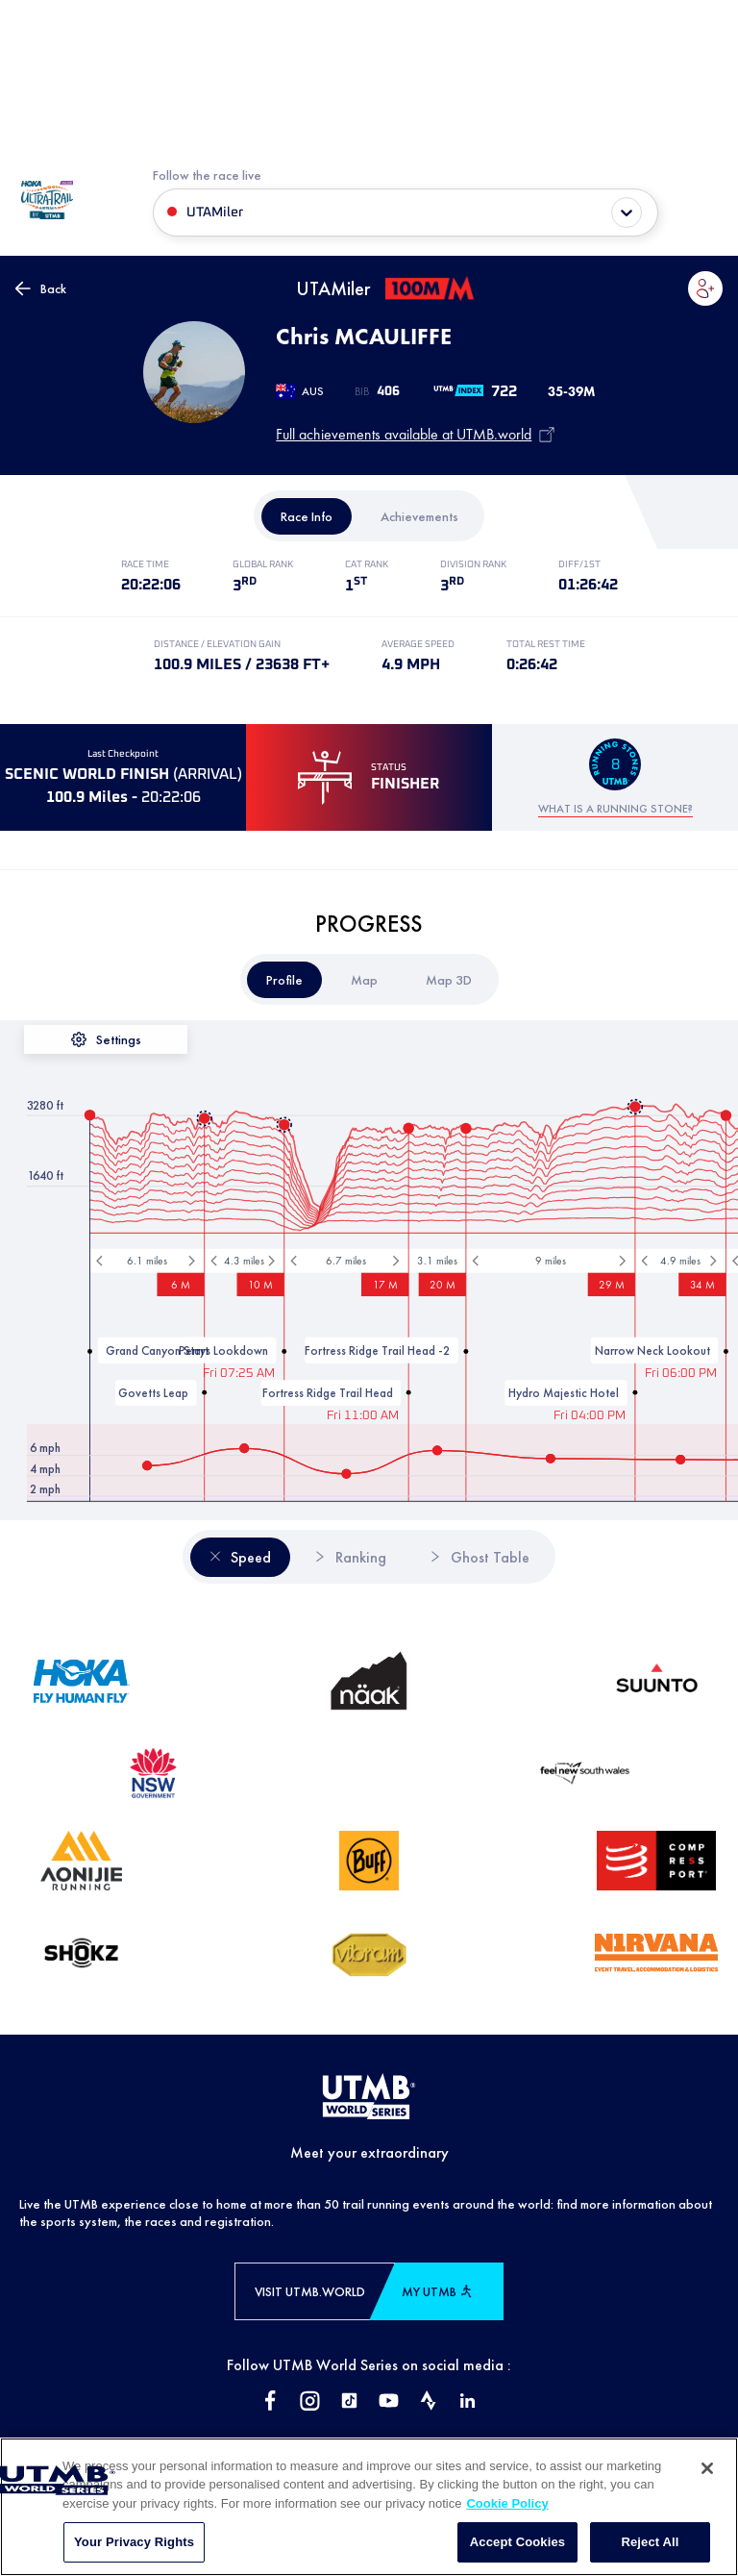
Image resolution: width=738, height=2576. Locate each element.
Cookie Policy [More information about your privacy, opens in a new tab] (507, 2522)
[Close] (707, 2487)
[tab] (306, 516)
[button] (705, 288)
